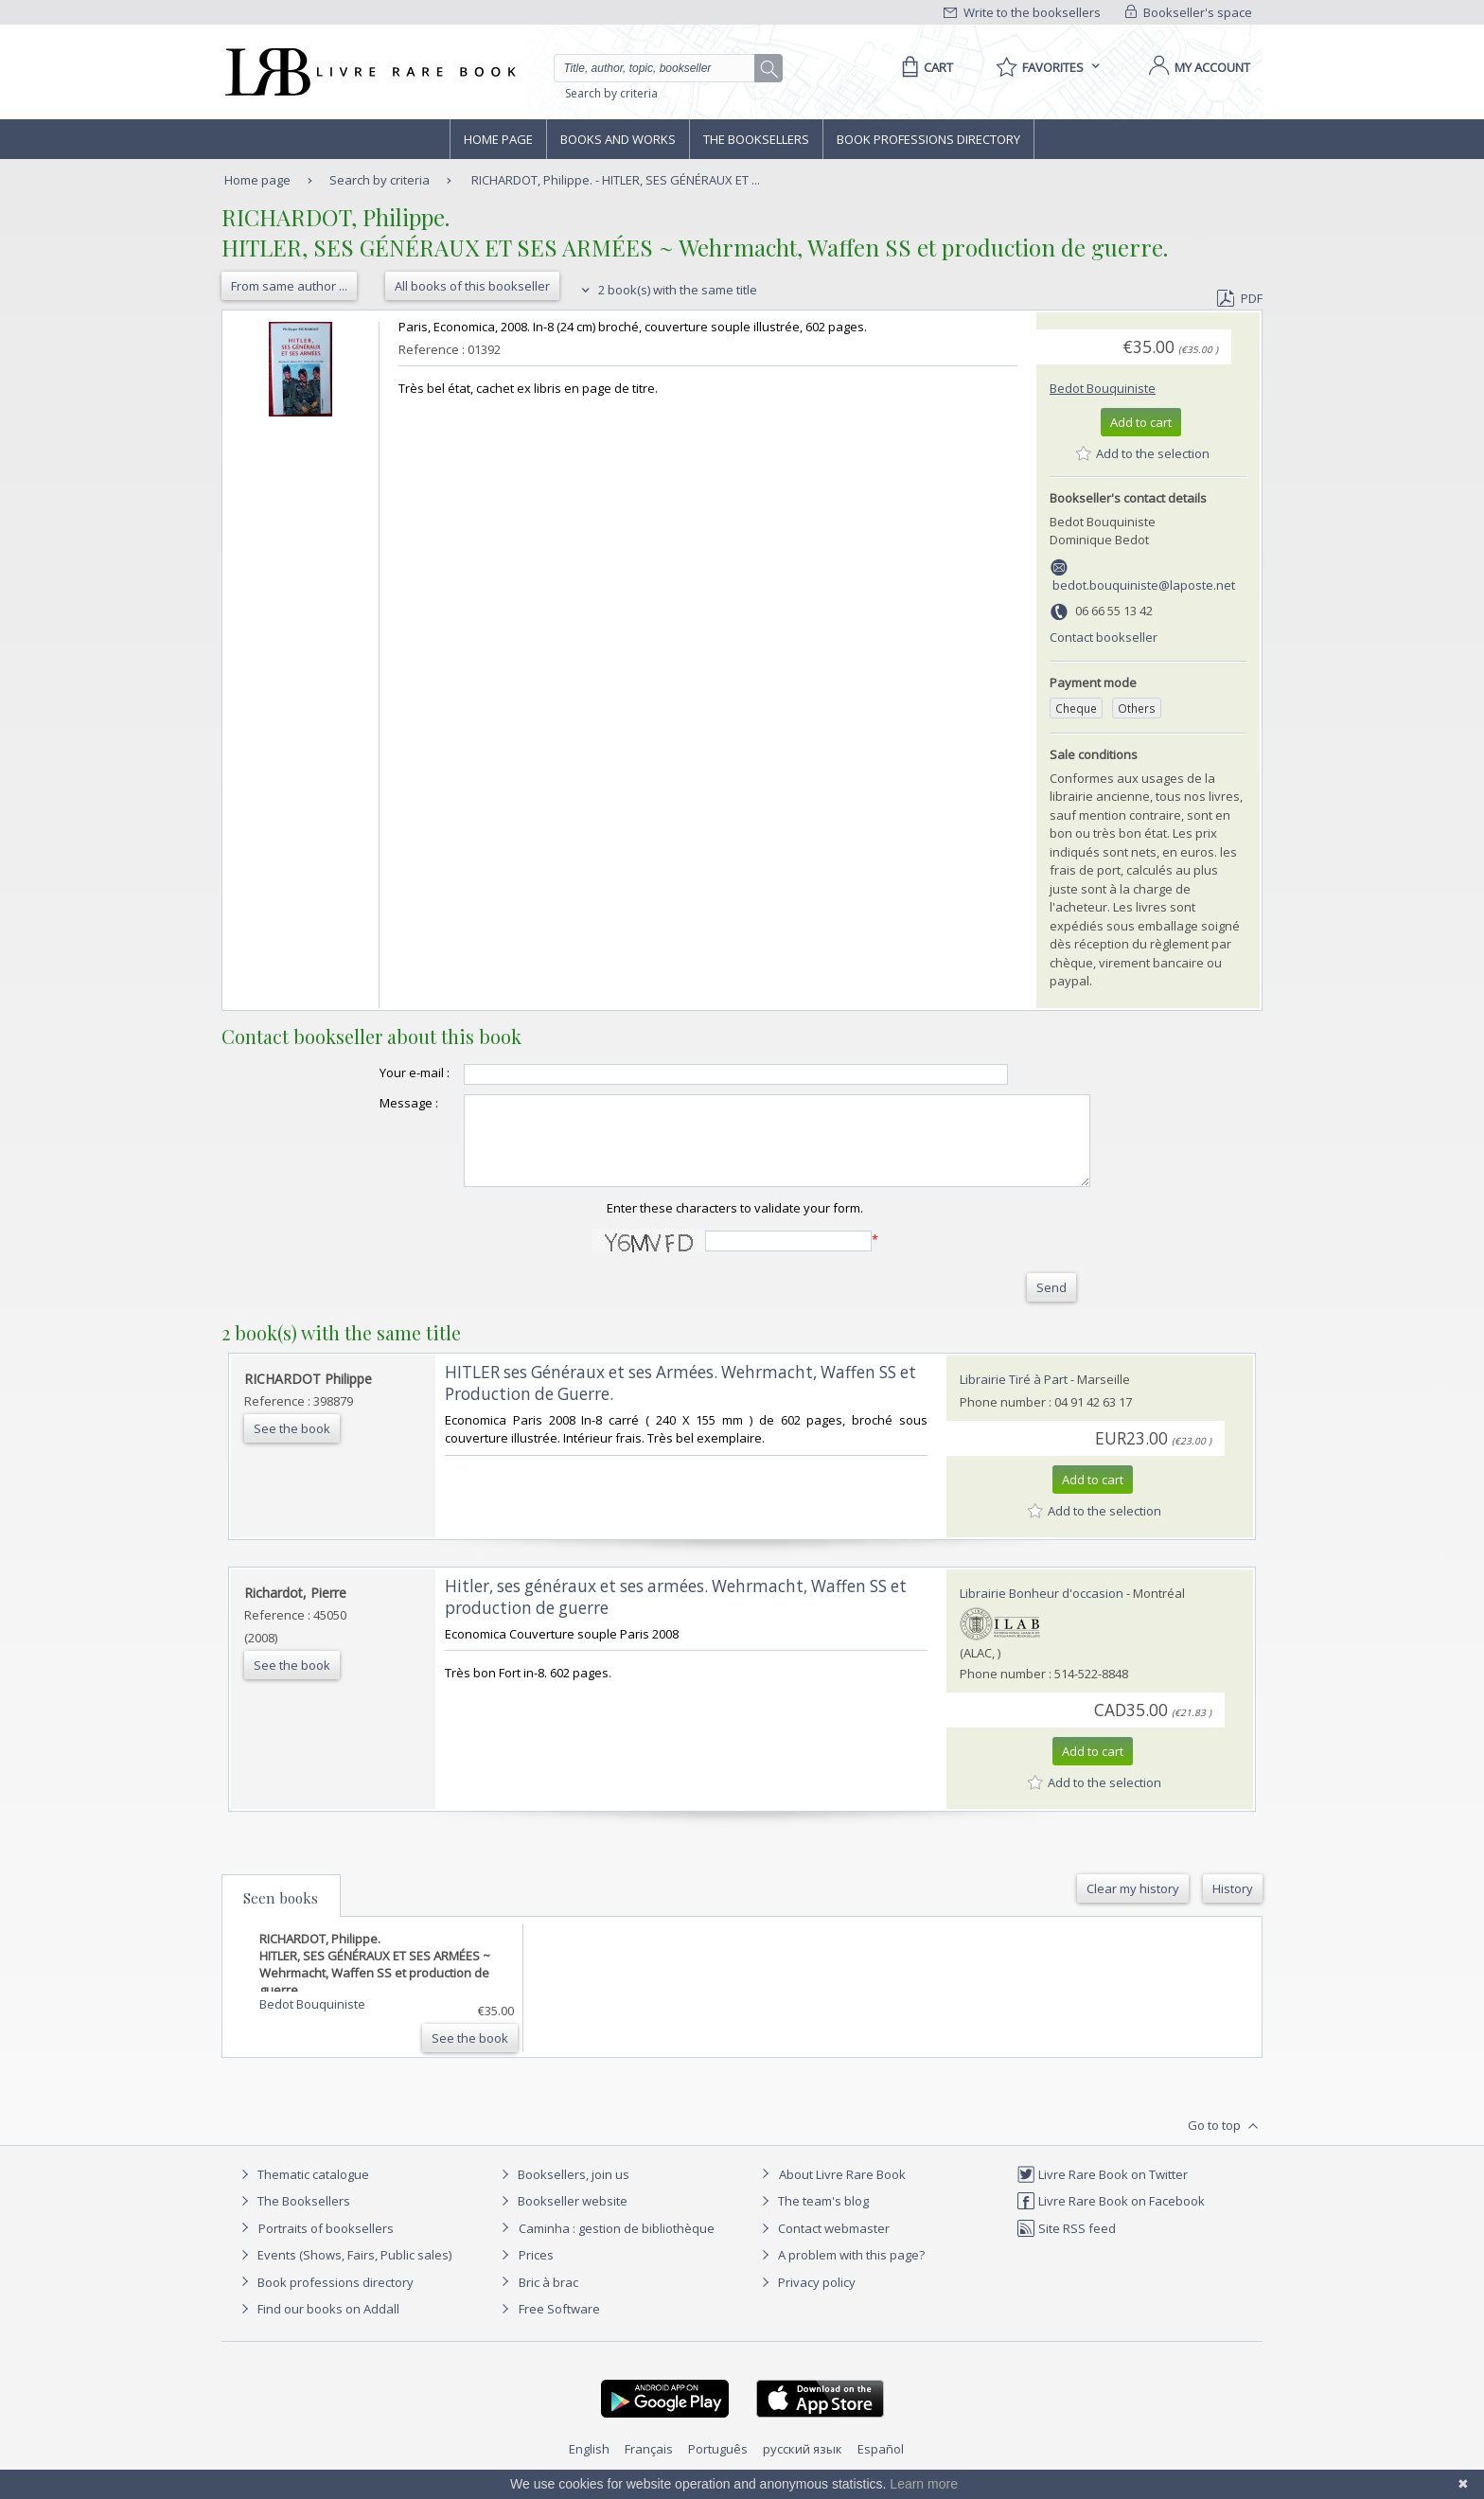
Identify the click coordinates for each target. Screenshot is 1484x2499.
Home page (498, 139)
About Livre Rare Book (842, 2191)
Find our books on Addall (317, 2325)
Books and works (618, 139)
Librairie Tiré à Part (1014, 1396)
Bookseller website (561, 2217)
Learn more (924, 2483)
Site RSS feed (1066, 2245)
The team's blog (812, 2217)
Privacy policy (806, 2299)
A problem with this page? (840, 2271)
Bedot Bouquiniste (1103, 388)
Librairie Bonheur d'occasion (1041, 1610)
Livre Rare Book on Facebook (1110, 2217)
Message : (371, 1102)
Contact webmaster (823, 2245)
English (589, 2465)
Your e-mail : (377, 1072)
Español (880, 2465)
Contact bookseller (1103, 637)
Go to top (1225, 2143)
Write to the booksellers (1022, 12)
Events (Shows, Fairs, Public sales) (343, 2271)
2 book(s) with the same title (666, 289)
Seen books (280, 1914)
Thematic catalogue (302, 2191)
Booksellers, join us (562, 2191)
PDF (1239, 298)
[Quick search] (662, 68)
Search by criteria (611, 93)
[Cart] (924, 67)
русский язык (802, 2465)
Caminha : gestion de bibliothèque (617, 2245)
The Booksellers (756, 139)
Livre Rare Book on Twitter (1102, 2191)
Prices (536, 2271)
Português (718, 2465)
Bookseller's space (1188, 12)
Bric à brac (548, 2299)
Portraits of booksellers (326, 2245)
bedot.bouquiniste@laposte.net (1143, 585)
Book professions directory (928, 139)
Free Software (559, 2325)
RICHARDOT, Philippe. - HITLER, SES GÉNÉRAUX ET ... (615, 179)
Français (649, 2465)
